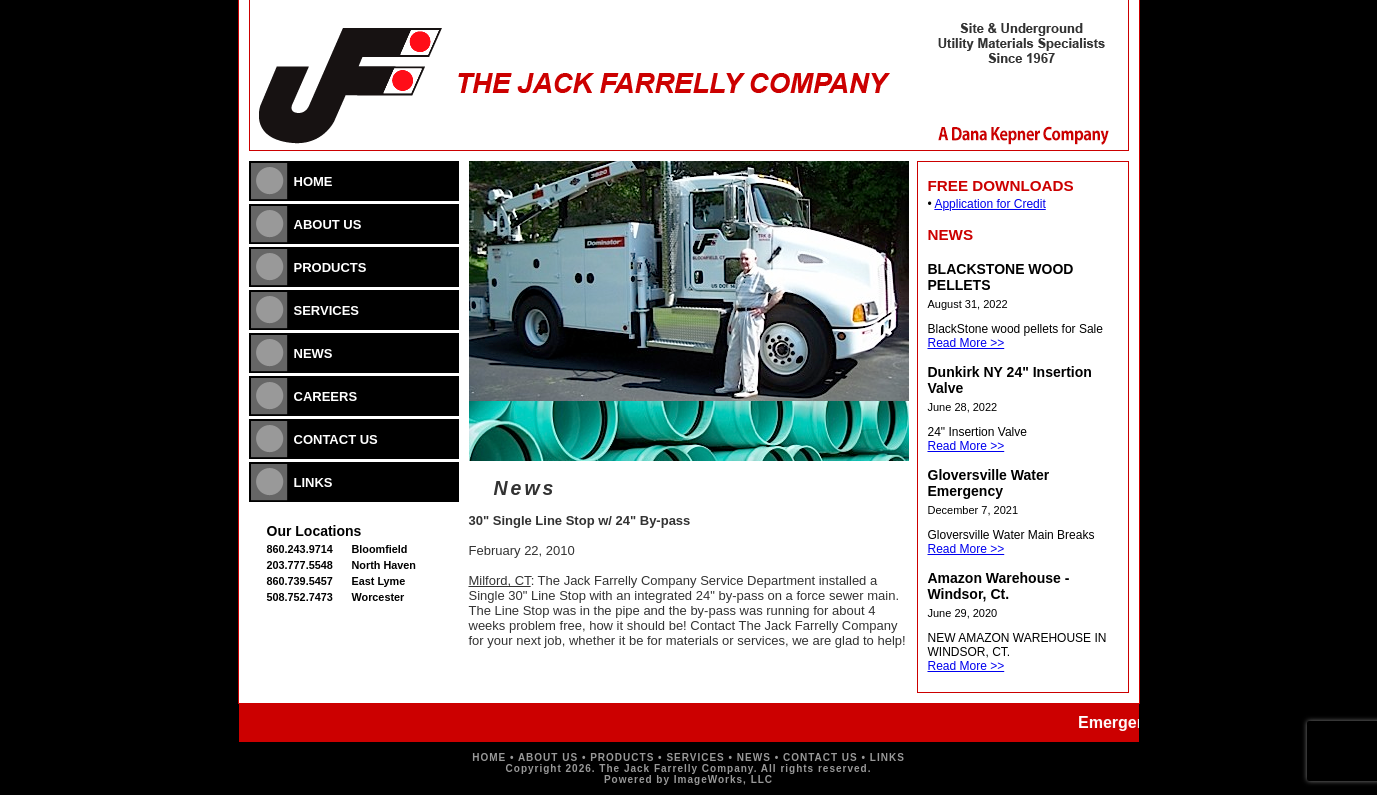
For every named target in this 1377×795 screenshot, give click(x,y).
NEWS (313, 353)
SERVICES (327, 310)
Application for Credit (989, 204)
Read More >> (966, 343)
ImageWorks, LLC (723, 779)
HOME (313, 181)
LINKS (313, 482)
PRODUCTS (330, 267)
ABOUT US (328, 224)
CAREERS (326, 396)
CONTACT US (336, 439)
